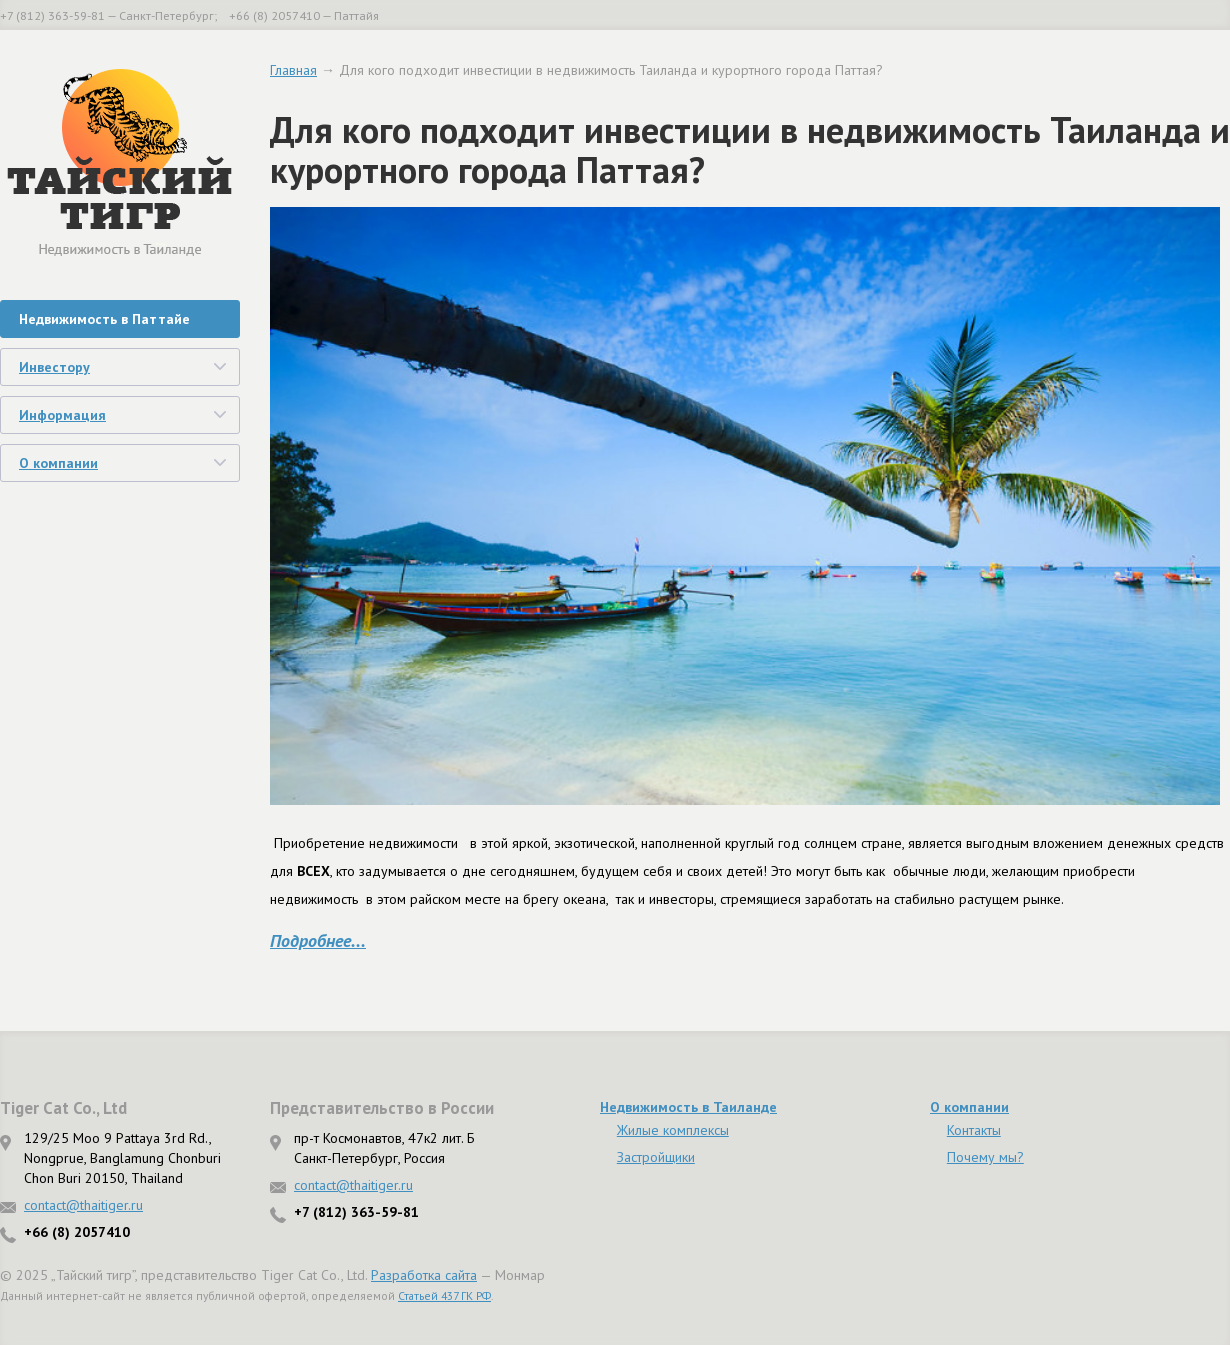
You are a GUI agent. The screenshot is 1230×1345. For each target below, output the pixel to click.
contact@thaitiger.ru (83, 1205)
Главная (293, 70)
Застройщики (656, 1157)
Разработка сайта (424, 1275)
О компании (58, 463)
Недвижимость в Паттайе (104, 319)
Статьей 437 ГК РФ (444, 1295)
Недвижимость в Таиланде (688, 1107)
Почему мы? (985, 1157)
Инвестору (54, 367)
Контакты (974, 1130)
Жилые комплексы (673, 1130)
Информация (62, 415)
